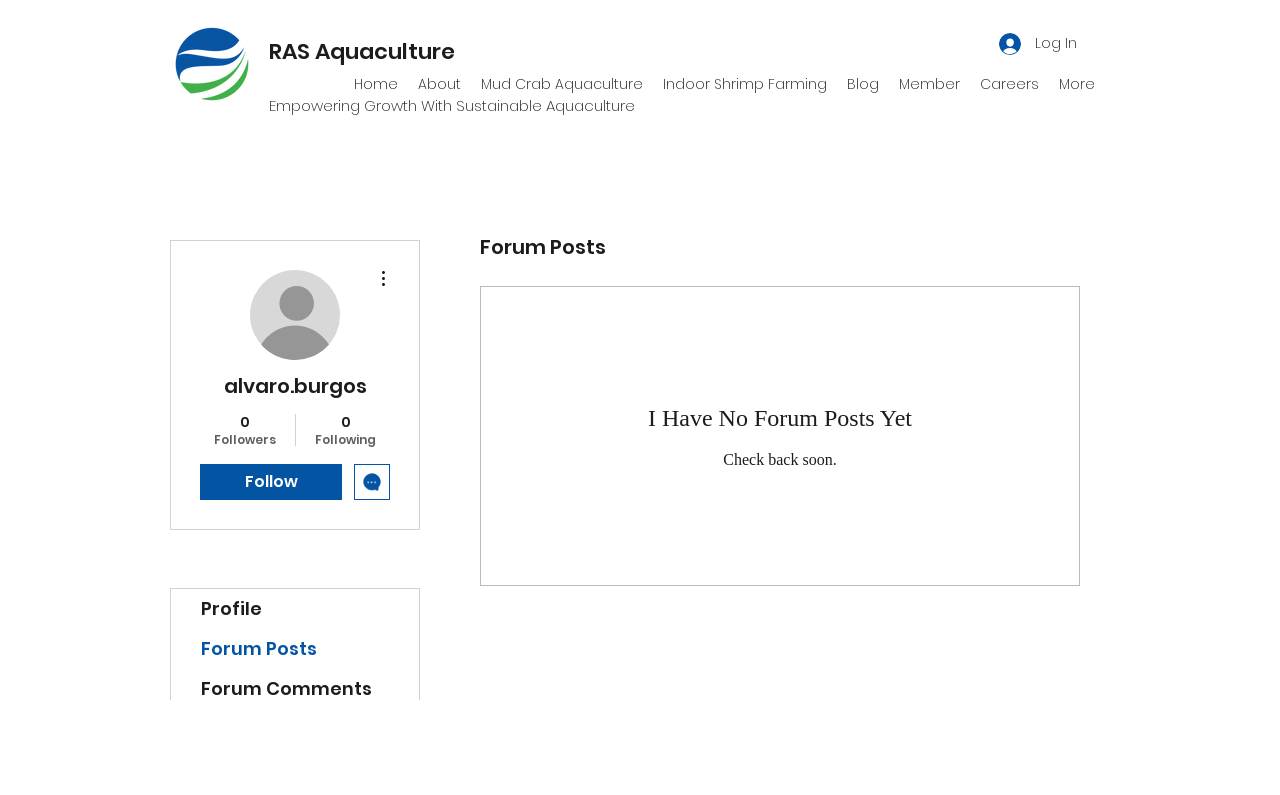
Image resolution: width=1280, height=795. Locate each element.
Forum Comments (286, 688)
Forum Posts (259, 648)
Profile (231, 608)
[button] (929, 84)
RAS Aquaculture (362, 51)
